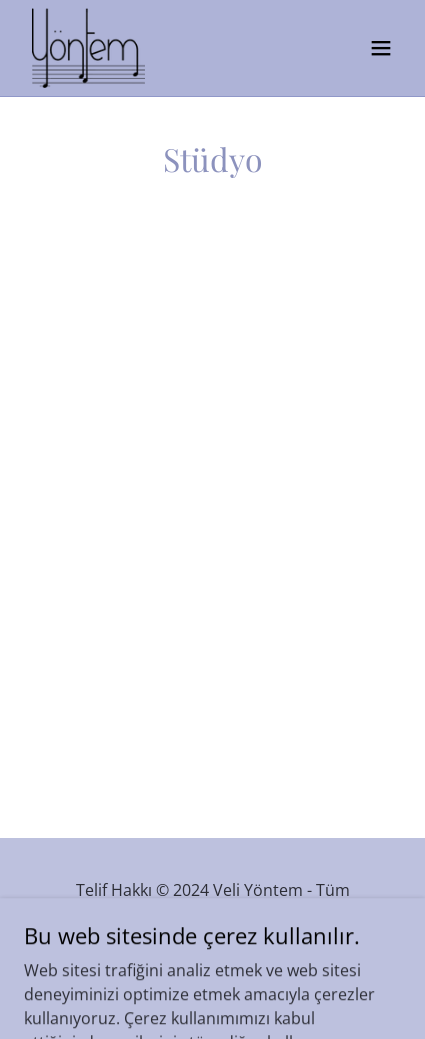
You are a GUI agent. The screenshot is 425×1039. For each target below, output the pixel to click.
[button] (381, 48)
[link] (88, 48)
